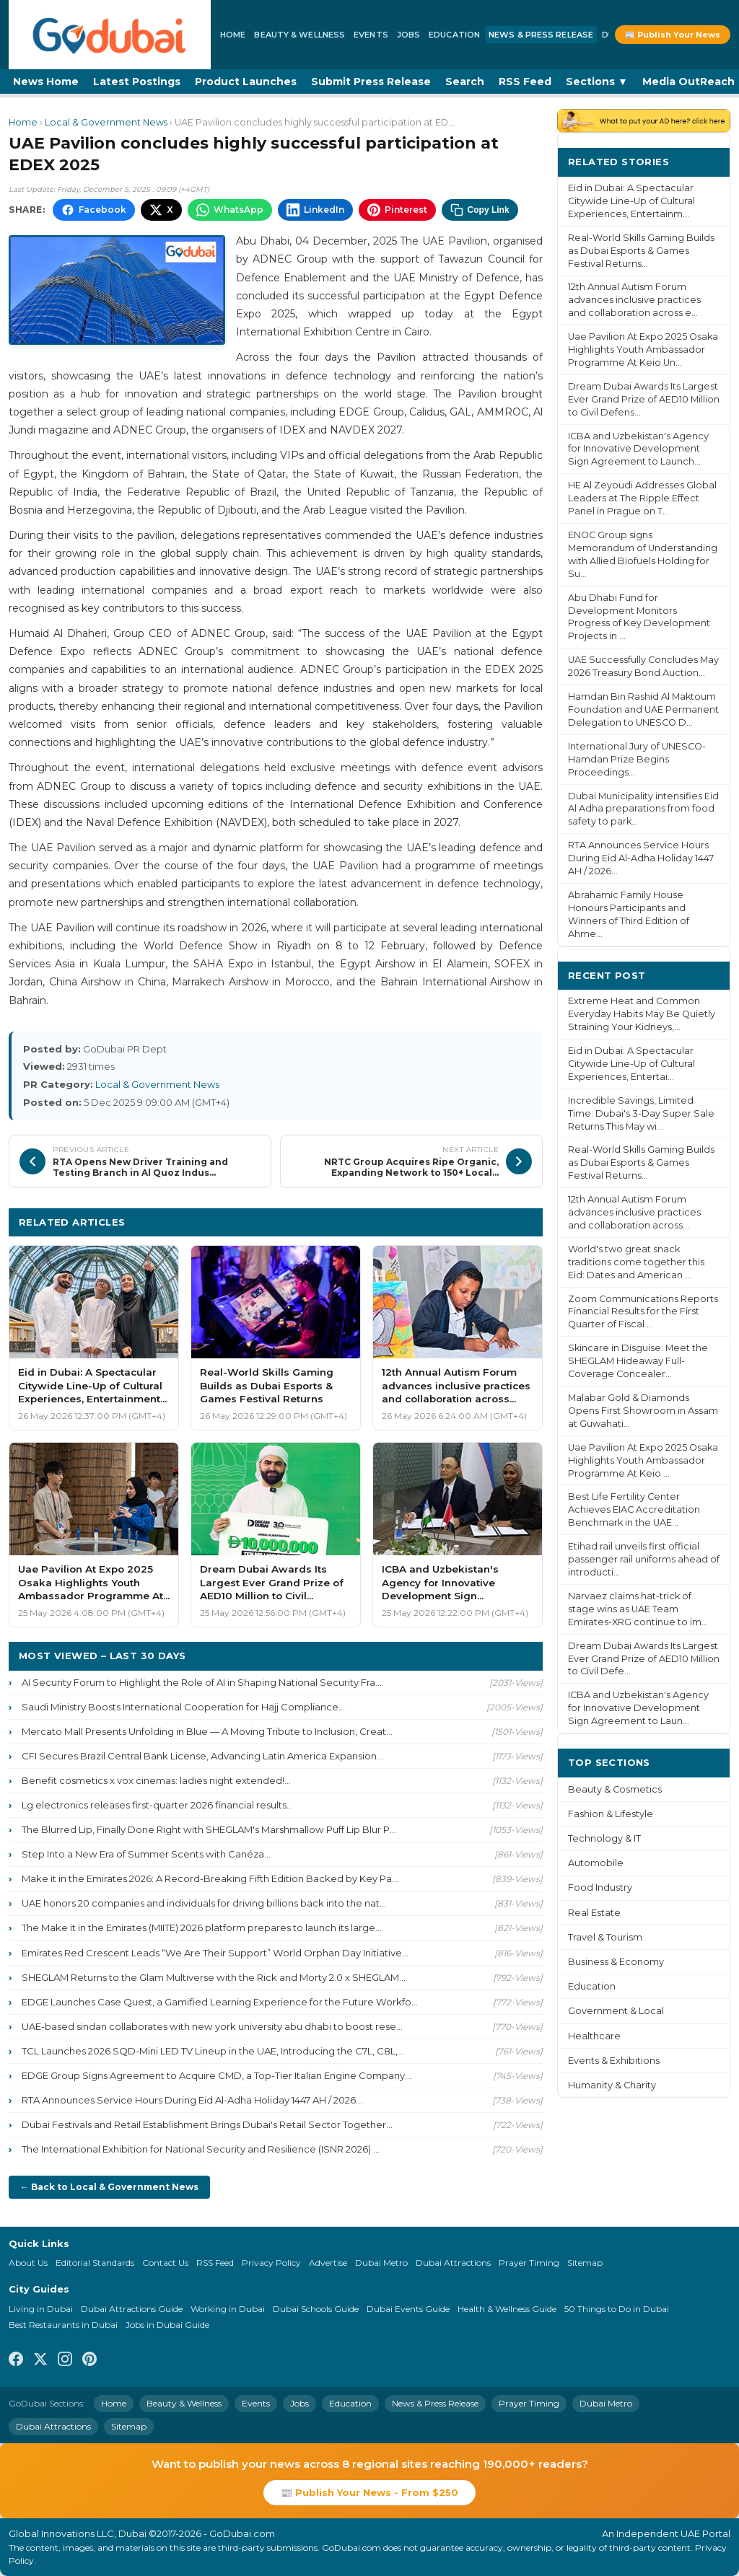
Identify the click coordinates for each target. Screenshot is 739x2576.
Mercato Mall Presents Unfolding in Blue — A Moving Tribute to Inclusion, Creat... (207, 1731)
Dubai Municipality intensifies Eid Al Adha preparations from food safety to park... (643, 809)
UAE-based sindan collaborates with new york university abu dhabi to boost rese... (212, 2026)
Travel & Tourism (605, 1937)
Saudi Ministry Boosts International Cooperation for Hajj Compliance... (183, 1707)
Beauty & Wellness (299, 35)
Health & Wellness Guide (507, 2308)
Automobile (596, 1863)
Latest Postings (136, 81)
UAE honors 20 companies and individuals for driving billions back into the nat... (204, 1903)
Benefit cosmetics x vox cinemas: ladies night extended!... (156, 1780)
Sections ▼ (597, 81)
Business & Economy (616, 1961)
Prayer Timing (529, 2262)
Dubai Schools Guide (316, 2308)
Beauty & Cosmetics (615, 1789)
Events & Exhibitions (614, 2060)
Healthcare (594, 2036)
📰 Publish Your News (672, 35)
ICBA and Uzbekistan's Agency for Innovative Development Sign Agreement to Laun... (638, 1707)
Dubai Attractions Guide (132, 2308)
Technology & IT (604, 1838)
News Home (46, 81)
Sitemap (585, 2262)
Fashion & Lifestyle (610, 1813)
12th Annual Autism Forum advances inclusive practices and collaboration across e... (634, 299)
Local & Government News (106, 122)
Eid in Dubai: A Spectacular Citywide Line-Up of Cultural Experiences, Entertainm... (631, 201)
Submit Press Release (371, 81)
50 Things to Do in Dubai (616, 2308)
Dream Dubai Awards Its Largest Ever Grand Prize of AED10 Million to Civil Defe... (644, 1658)
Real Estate (594, 1912)
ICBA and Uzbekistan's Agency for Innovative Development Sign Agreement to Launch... (638, 449)
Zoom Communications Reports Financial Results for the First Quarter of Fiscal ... (643, 1311)
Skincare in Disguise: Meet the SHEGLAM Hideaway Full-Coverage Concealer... (638, 1360)
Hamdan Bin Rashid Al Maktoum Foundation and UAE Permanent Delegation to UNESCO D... (643, 709)
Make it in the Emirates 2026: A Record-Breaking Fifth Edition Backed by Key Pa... (210, 1878)
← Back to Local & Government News (109, 2186)
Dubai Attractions (453, 2262)
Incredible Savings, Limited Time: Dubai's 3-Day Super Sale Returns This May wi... (641, 1113)
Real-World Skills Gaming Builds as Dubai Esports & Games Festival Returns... (641, 250)
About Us (28, 2262)
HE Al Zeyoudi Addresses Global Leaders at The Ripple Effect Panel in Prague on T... (642, 498)
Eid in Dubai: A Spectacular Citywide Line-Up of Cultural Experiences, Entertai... (631, 1063)
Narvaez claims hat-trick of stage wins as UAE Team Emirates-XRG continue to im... (638, 1609)
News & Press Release (541, 35)
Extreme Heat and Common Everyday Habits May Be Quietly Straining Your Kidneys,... (641, 1013)
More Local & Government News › (443, 1221)
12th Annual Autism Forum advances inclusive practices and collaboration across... (634, 1212)
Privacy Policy (271, 2262)
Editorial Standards (95, 2262)
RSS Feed (525, 81)
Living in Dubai (41, 2308)
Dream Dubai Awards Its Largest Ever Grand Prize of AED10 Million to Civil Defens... (644, 399)
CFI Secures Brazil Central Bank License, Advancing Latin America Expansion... (202, 1756)
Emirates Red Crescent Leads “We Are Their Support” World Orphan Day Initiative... (215, 1953)
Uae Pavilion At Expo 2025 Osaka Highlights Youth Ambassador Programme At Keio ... (643, 1460)
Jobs (408, 35)
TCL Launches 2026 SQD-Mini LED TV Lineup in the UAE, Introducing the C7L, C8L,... (213, 2051)
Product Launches (246, 81)
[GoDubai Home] (110, 34)
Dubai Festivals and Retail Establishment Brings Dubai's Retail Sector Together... (207, 2124)
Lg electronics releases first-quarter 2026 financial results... (157, 1805)
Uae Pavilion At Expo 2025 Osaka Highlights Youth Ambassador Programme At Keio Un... (643, 349)
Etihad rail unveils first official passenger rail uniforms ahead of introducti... (644, 1559)
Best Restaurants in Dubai (63, 2324)
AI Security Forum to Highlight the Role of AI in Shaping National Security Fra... (202, 1682)
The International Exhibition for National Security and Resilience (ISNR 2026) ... (201, 2149)
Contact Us (165, 2262)
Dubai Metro (381, 2262)
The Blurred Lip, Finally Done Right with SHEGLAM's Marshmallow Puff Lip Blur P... (209, 1829)
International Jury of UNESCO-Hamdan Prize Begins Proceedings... (637, 759)
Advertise (328, 2262)
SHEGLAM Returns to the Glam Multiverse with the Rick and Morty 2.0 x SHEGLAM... (214, 1977)
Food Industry (600, 1887)
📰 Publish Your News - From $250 (369, 2492)
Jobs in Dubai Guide (167, 2324)
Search (464, 81)
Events (371, 35)
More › (702, 161)
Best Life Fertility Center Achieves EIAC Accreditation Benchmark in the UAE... (634, 1509)
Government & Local (616, 2010)
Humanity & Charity (612, 2085)
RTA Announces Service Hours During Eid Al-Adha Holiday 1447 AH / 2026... (192, 2100)
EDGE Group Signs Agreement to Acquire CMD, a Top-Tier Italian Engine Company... (216, 2075)
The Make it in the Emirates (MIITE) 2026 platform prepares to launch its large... (202, 1927)
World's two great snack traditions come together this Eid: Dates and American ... (636, 1262)
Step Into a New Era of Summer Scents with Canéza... (146, 1854)
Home (232, 35)
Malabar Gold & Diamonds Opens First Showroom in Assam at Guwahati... (643, 1410)
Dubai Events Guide (408, 2308)
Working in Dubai (228, 2308)
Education (454, 35)
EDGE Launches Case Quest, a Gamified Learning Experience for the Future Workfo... (220, 2002)
